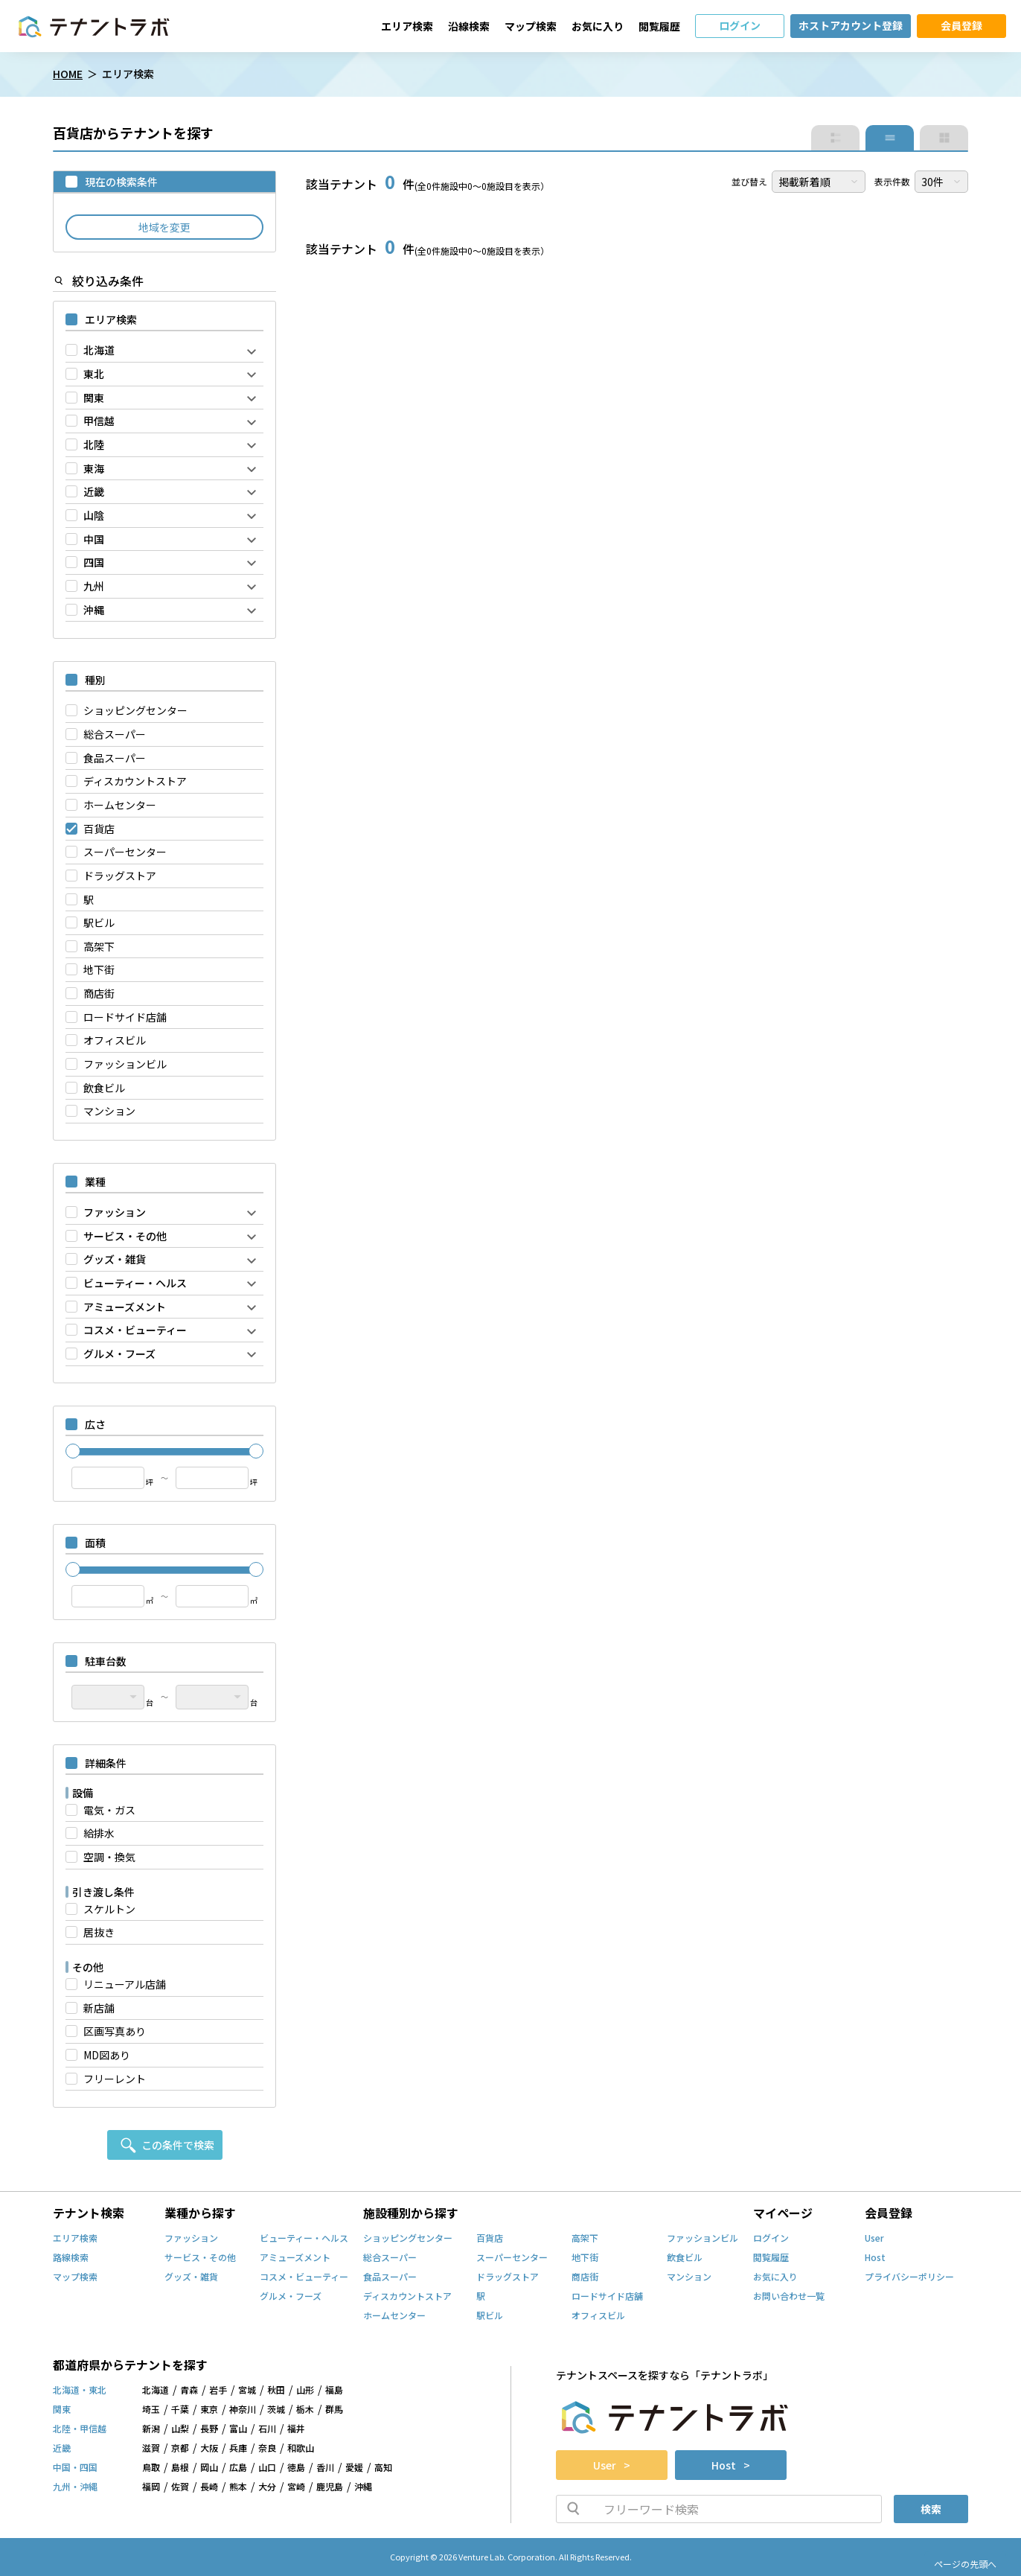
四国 (93, 562)
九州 (93, 586)
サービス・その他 (125, 1236)
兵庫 (238, 2448)
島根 (180, 2468)
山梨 (180, 2429)
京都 (180, 2448)
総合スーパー (114, 734)
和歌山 (300, 2448)
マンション (109, 1111)
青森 (189, 2390)
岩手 (218, 2390)
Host (875, 2258)
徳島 (296, 2468)
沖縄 (93, 610)
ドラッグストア (119, 876)
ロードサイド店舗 (125, 1017)
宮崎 (296, 2487)
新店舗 (99, 2008)
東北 (93, 374)
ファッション (114, 1212)
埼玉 (151, 2410)
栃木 (305, 2410)
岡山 (209, 2468)
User (874, 2239)
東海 (93, 469)
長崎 (209, 2487)
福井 (296, 2429)
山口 (267, 2468)
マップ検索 (531, 26)
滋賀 (151, 2448)
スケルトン (109, 1909)
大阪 (209, 2448)
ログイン (771, 2239)
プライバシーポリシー (909, 2277)
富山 (238, 2429)
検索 (931, 2509)
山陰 (93, 515)
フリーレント (114, 2079)
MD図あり (106, 2055)
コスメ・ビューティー (135, 1330)
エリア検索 (407, 26)
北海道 (99, 350)
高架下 (99, 947)
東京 (209, 2410)
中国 (93, 539)
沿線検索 (469, 26)
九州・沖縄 (75, 2487)
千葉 (180, 2410)
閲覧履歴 (659, 26)
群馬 (334, 2410)
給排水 (99, 1833)
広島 (238, 2468)
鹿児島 (329, 2487)
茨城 (276, 2410)
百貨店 (99, 829)
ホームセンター (119, 805)
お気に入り (598, 26)
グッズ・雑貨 (114, 1259)
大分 (267, 2487)
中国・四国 (75, 2468)
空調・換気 (109, 1857)
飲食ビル (104, 1088)
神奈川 (242, 2410)
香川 (325, 2468)
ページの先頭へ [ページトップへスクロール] (965, 2563)
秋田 (276, 2390)
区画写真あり (114, 2031)
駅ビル (99, 923)
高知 (383, 2468)
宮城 (247, 2390)
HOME (68, 74)
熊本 (238, 2487)
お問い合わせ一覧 (789, 2297)
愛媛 (354, 2468)
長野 (209, 2429)
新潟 (151, 2429)
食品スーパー (114, 758)
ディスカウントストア (135, 781)
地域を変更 (164, 227)
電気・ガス (109, 1810)
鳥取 (151, 2468)
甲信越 (99, 421)
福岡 (151, 2487)
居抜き (99, 1932)
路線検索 (71, 2258)
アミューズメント (124, 1307)
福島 (334, 2390)
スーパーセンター (125, 852)
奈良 (267, 2448)
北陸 (93, 445)
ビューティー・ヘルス (135, 1283)
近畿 (93, 492)
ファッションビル (125, 1064)
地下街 (99, 970)
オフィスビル (114, 1040)
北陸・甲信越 (79, 2429)
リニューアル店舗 (124, 1984)
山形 (305, 2390)
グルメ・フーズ (119, 1354)
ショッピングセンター (135, 711)
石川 (267, 2429)
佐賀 (180, 2487)
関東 (93, 398)
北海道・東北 (79, 2390)
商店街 (99, 993)
